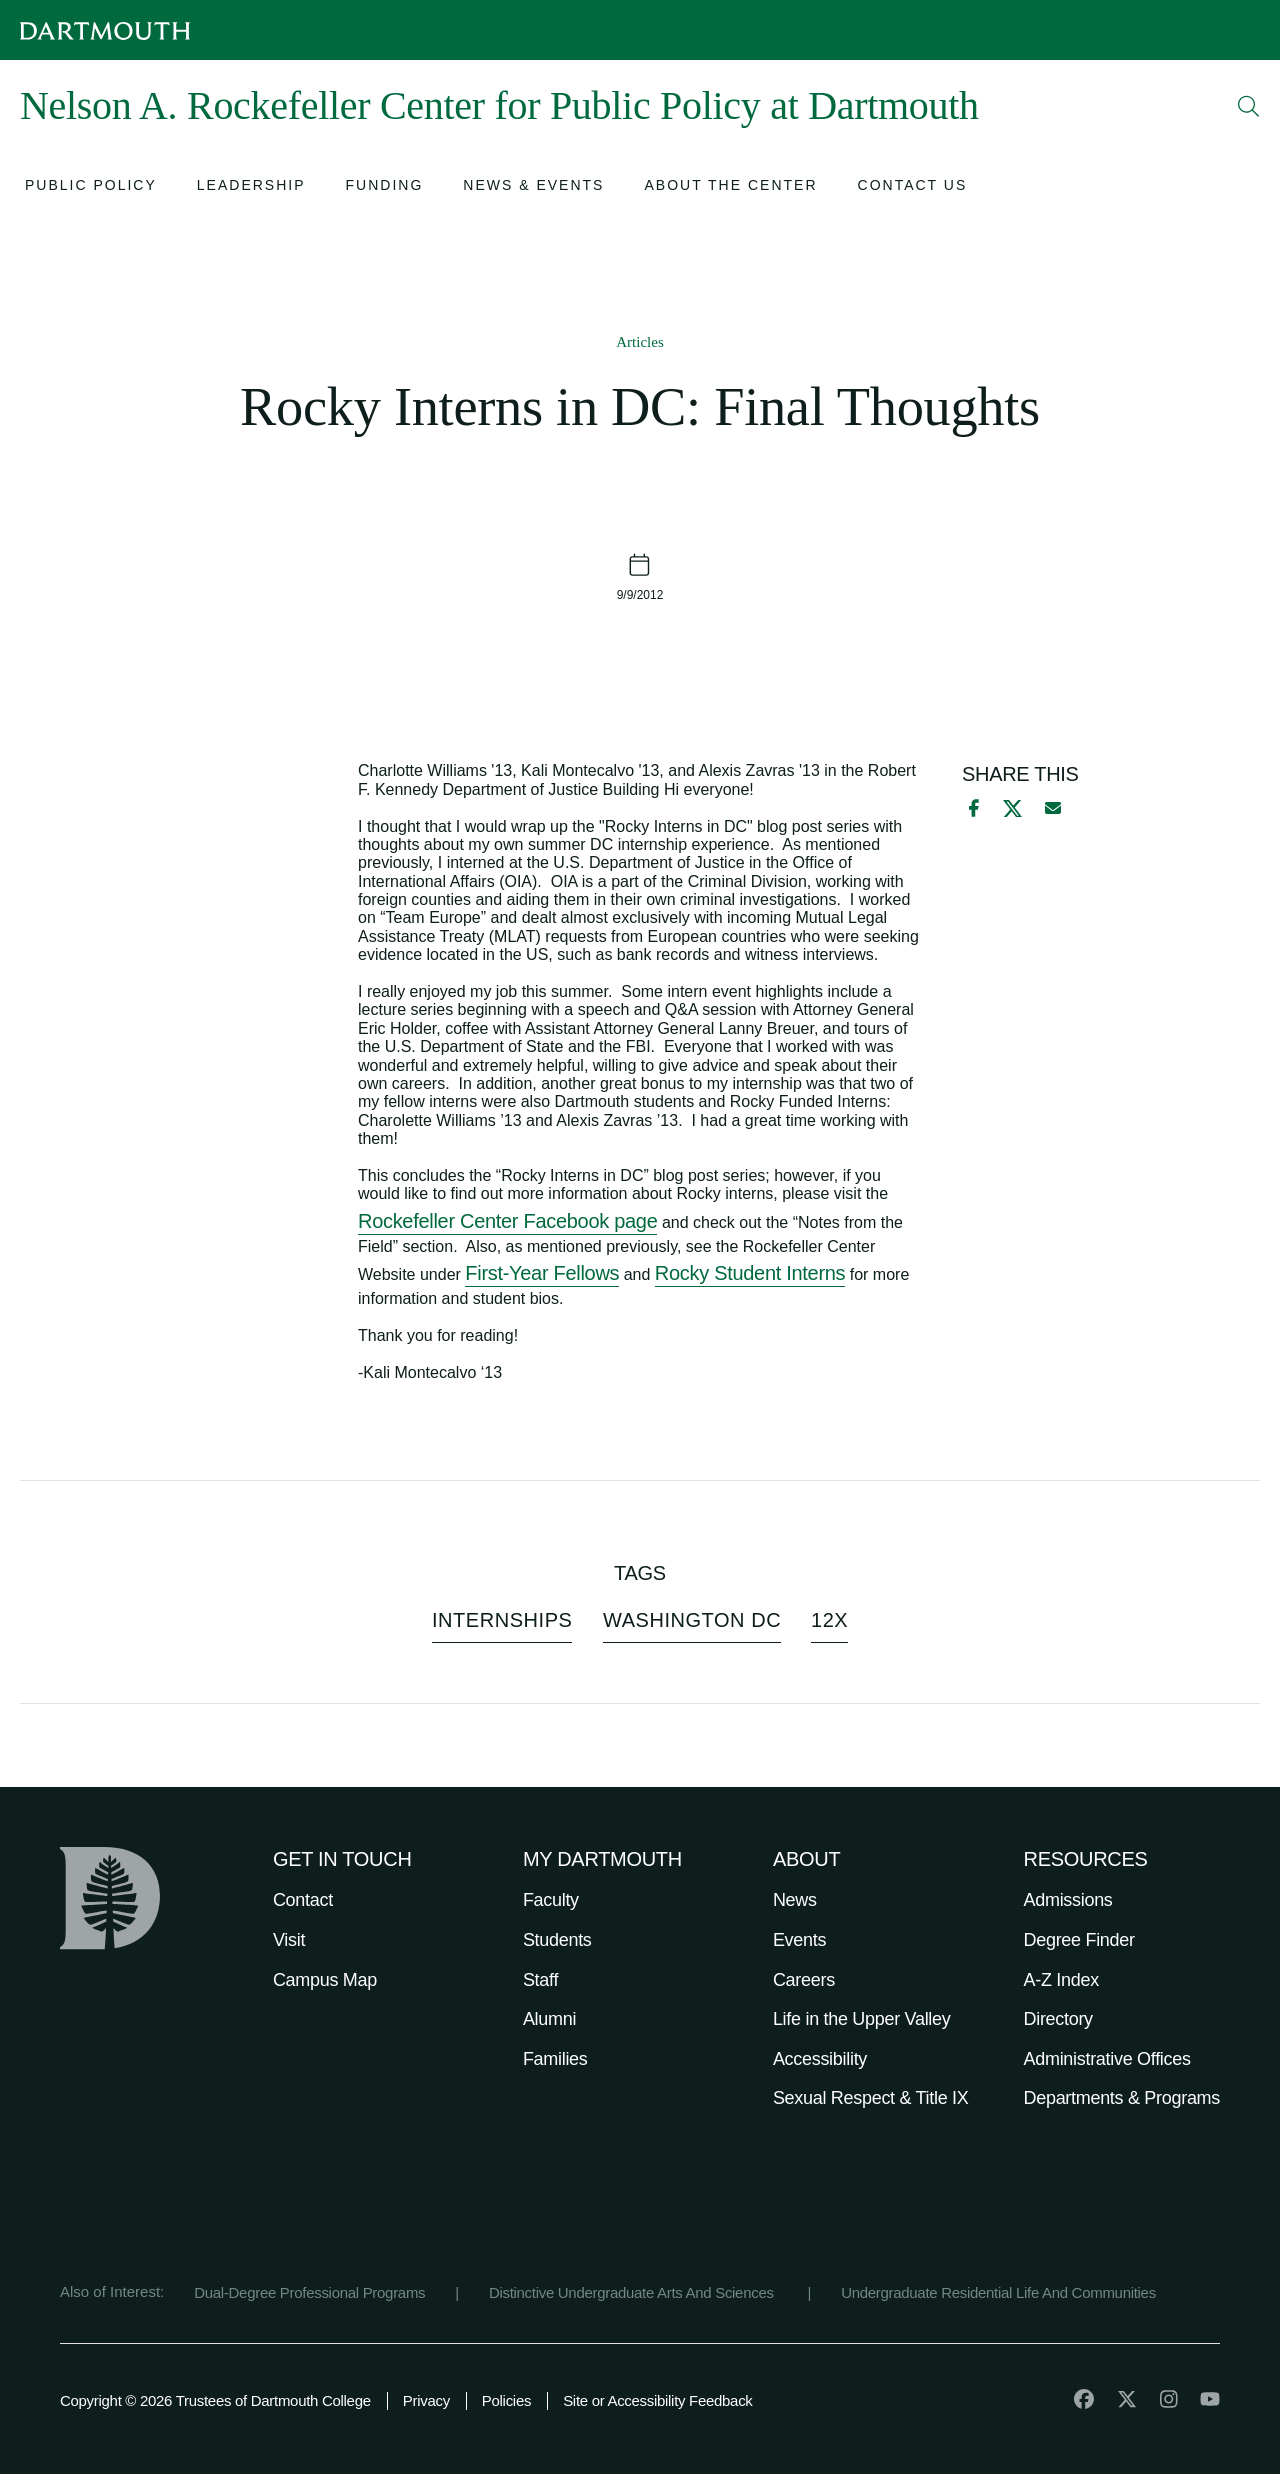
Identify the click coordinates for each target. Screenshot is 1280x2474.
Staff (540, 1980)
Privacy (426, 2400)
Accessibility (820, 2059)
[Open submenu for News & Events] (533, 187)
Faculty (551, 1900)
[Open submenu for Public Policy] (91, 187)
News (795, 1900)
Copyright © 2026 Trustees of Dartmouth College (215, 2400)
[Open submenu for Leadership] (251, 187)
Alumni (549, 2019)
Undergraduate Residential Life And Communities (998, 2292)
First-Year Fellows (542, 1273)
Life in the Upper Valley (862, 2019)
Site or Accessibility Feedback (657, 2400)
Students (557, 1940)
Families (555, 2059)
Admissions (1068, 1900)
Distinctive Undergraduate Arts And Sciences (633, 2292)
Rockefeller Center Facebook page (507, 1221)
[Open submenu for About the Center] (730, 187)
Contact (303, 1900)
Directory (1058, 2019)
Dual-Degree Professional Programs (309, 2292)
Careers (804, 1980)
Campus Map (325, 1980)
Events (799, 1940)
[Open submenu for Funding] (385, 187)
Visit (289, 1940)
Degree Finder (1079, 1940)
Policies (506, 2400)
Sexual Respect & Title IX (871, 2098)
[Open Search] (1249, 106)
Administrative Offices (1107, 2059)
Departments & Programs (1122, 2098)
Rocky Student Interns (750, 1273)
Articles (639, 342)
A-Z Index (1061, 1980)
